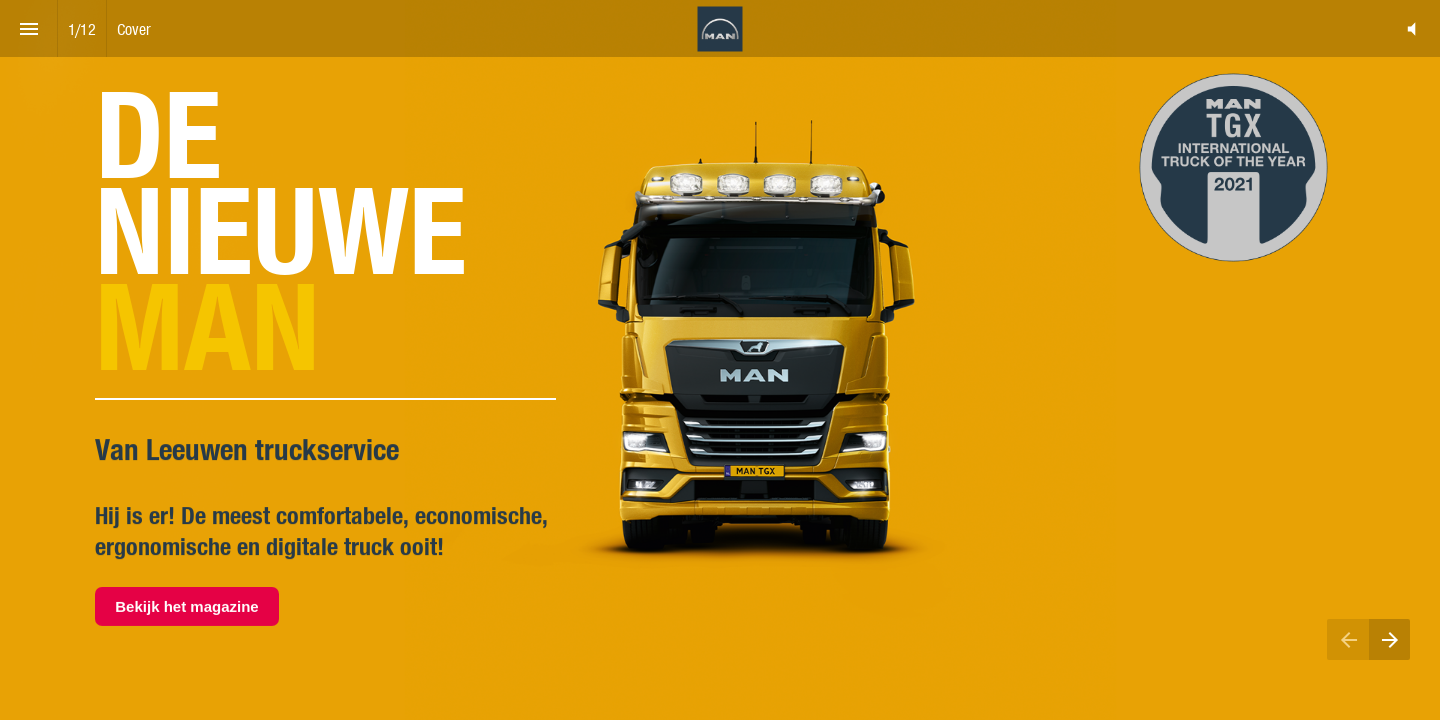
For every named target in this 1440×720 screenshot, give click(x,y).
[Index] (28, 28)
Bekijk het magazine (186, 605)
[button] (1411, 28)
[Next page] (1389, 639)
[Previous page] (1348, 639)
